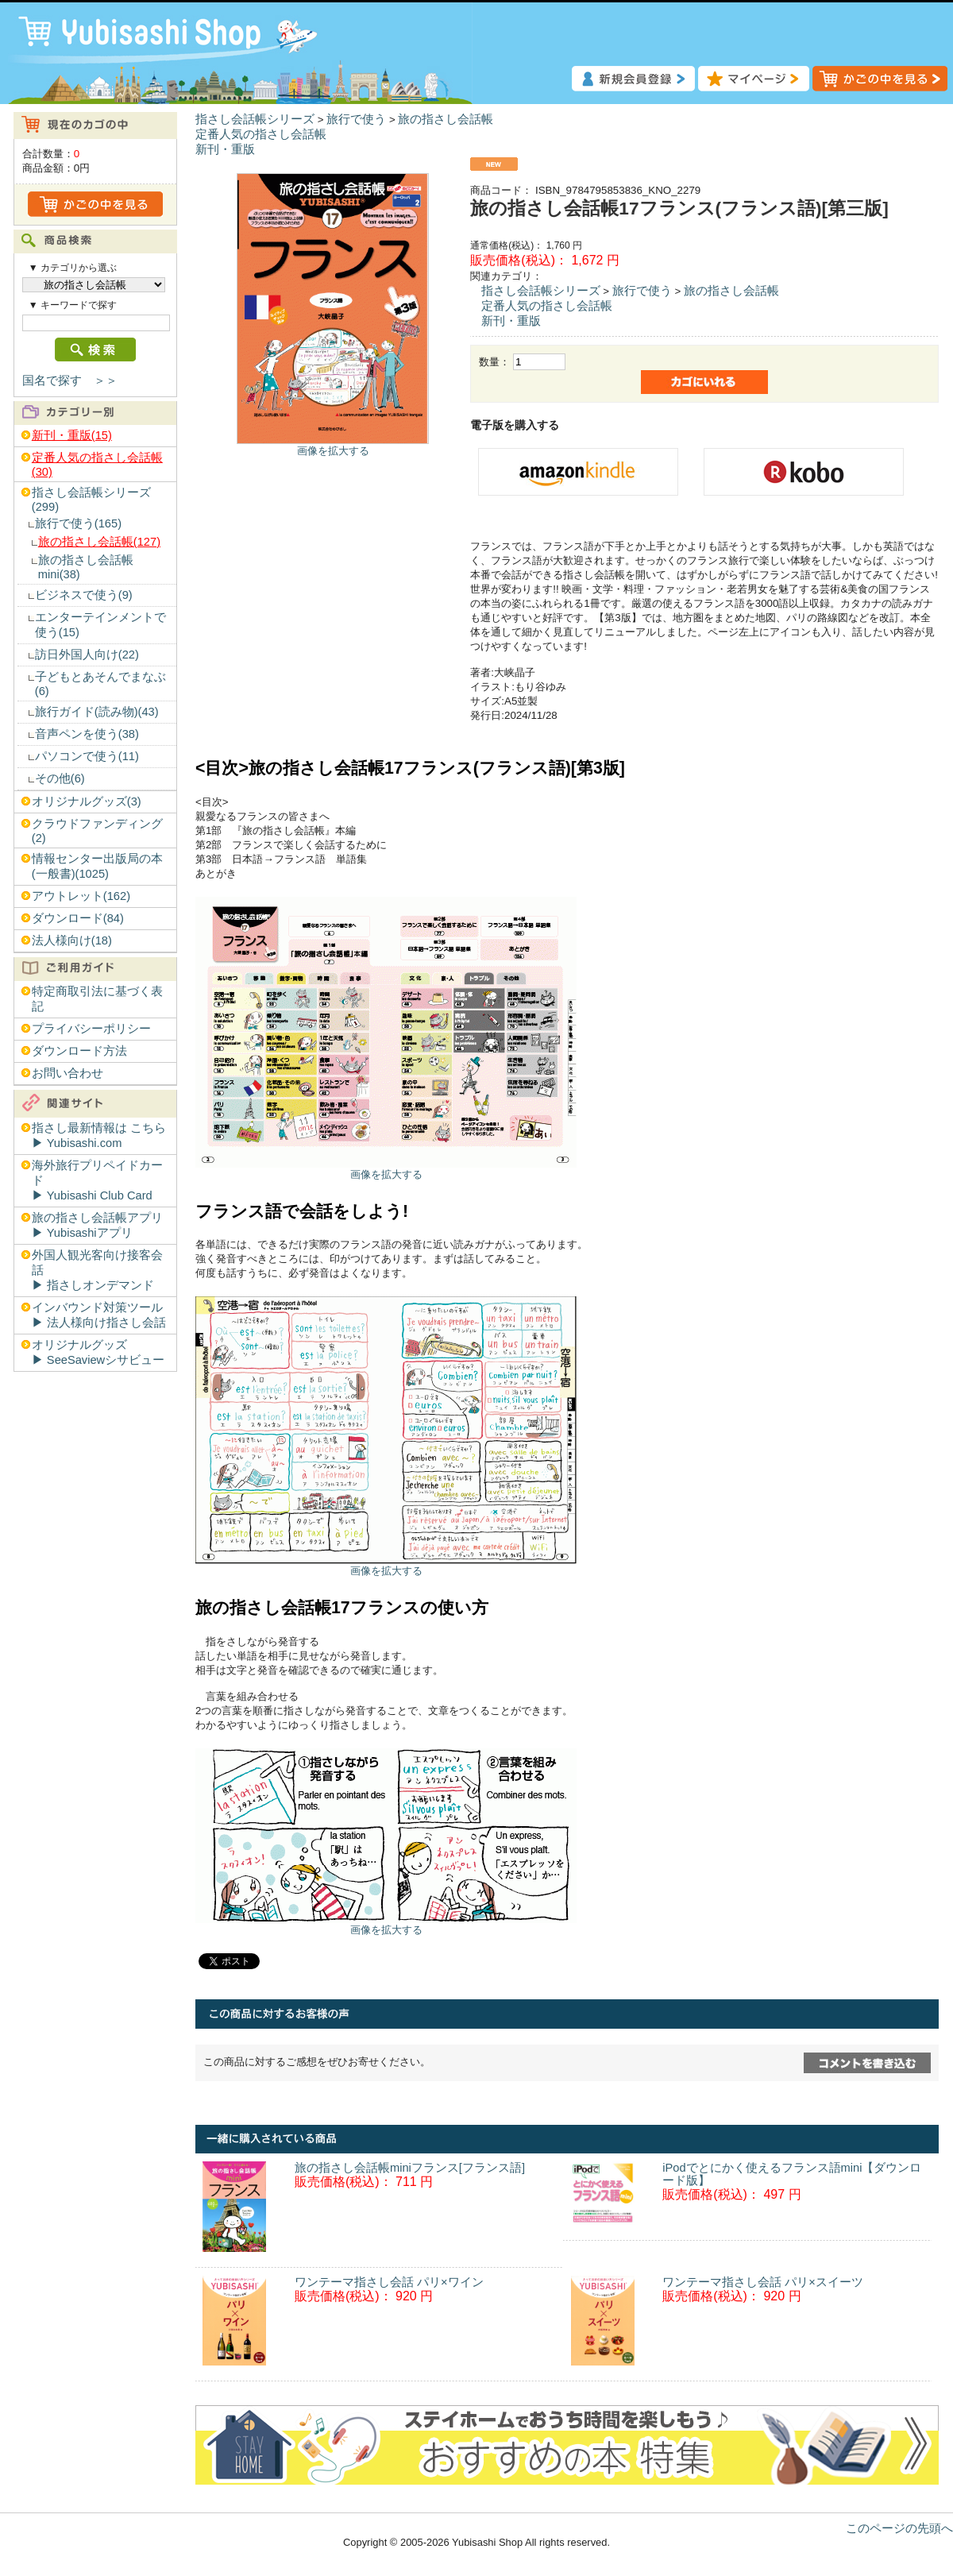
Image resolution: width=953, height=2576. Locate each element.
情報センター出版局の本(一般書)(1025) (97, 866)
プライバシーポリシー (91, 1028)
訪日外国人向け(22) (87, 654)
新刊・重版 (225, 149)
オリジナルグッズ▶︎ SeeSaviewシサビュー (98, 1352)
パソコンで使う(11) (87, 756)
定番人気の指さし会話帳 (260, 134)
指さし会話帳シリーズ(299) (91, 499)
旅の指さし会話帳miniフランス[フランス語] (410, 2167)
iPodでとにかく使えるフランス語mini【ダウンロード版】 (791, 2174)
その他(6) (60, 778)
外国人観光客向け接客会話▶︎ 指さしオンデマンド (97, 1270)
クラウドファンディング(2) (97, 830)
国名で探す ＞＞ (70, 380)
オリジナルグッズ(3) (86, 801)
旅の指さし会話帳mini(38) (85, 567)
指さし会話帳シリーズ (254, 119)
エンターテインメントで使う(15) (100, 625)
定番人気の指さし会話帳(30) (97, 464)
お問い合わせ (67, 1073)
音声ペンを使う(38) (87, 734)
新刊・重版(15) (72, 435)
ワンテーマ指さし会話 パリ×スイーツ (762, 2282)
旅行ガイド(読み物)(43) (97, 711)
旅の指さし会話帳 (445, 119)
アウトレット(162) (81, 896)
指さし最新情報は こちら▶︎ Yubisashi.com (99, 1135)
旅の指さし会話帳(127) (99, 541)
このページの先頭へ (899, 2528)
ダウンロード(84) (78, 918)
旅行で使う (356, 119)
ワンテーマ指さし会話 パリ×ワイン (389, 2282)
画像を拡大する (333, 451)
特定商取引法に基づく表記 (97, 999)
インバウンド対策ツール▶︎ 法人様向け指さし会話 (99, 1315)
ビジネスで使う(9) (84, 595)
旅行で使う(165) (78, 523)
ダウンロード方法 (79, 1051)
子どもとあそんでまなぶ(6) (100, 683)
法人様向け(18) (72, 940)
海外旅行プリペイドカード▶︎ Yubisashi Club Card (97, 1180)
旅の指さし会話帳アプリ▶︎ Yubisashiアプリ (97, 1225)
